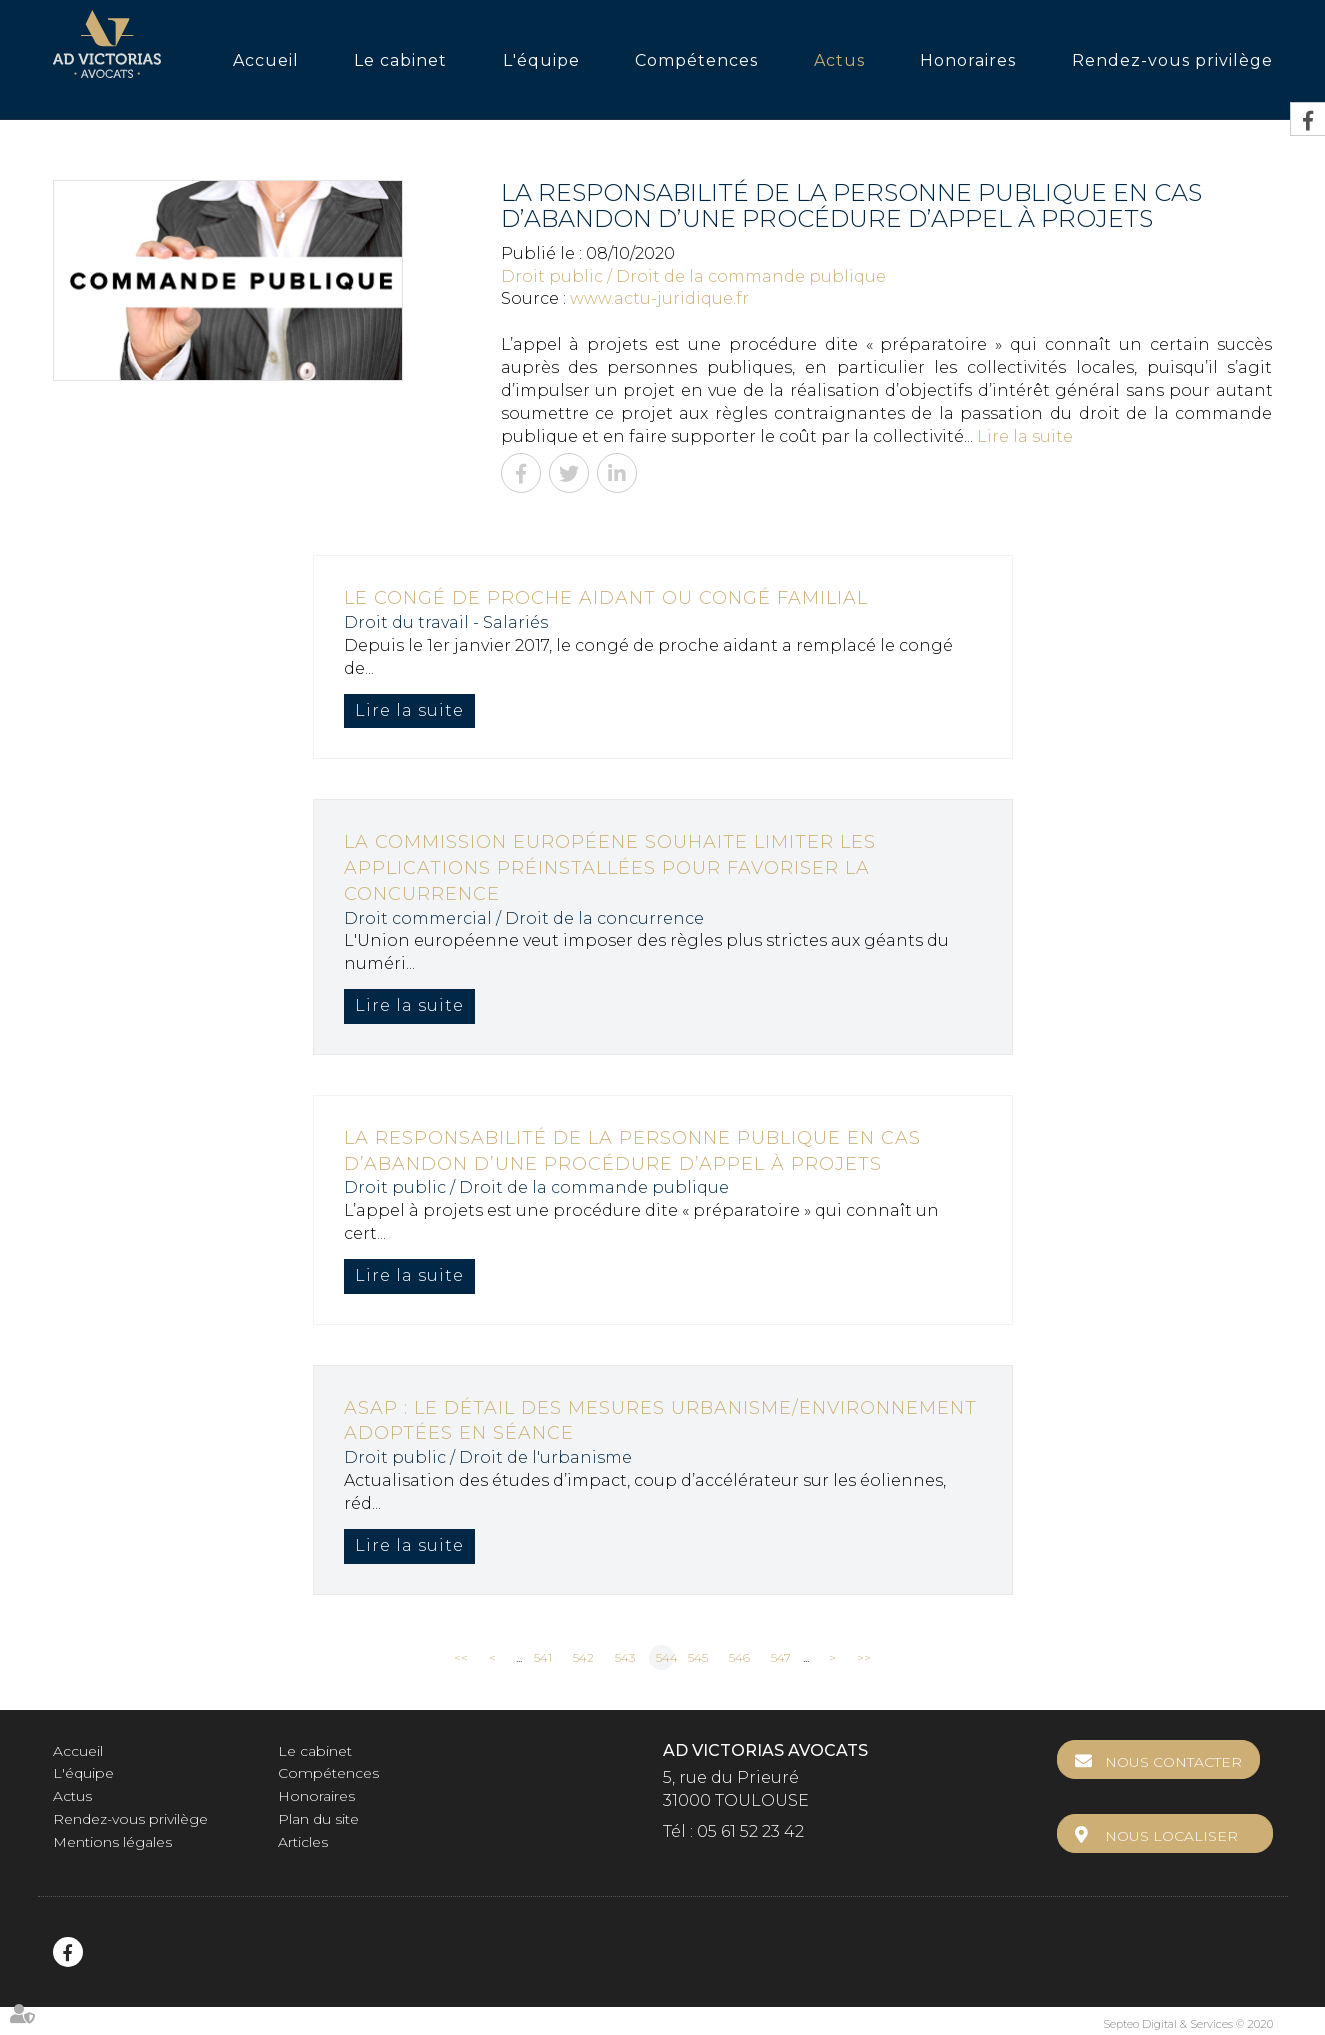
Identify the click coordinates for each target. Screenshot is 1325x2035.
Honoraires (968, 60)
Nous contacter (1186, 1762)
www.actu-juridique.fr (659, 298)
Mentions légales (112, 1842)
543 (625, 1657)
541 (543, 1657)
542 (583, 1657)
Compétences (696, 60)
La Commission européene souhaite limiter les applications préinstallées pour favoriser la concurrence (610, 867)
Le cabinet (400, 60)
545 (698, 1657)
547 (781, 1657)
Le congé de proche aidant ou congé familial (606, 598)
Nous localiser (1184, 1823)
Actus (839, 60)
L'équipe (541, 60)
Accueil (266, 60)
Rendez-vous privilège (1172, 60)
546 (739, 1657)
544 (665, 1657)
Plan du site (318, 1819)
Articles (303, 1842)
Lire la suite (1025, 436)
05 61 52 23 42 (750, 1831)
